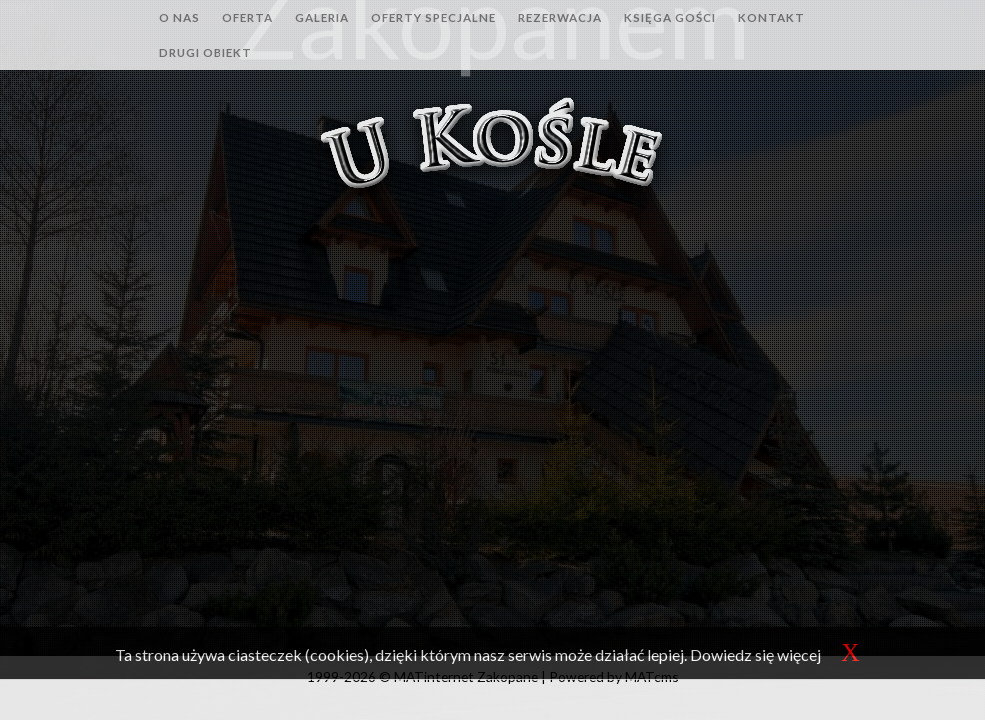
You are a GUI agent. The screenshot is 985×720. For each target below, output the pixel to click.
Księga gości (670, 17)
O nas (179, 17)
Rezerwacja (560, 17)
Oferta (247, 17)
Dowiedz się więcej (755, 654)
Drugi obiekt (205, 52)
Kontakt (771, 17)
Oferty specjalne (433, 17)
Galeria (322, 17)
